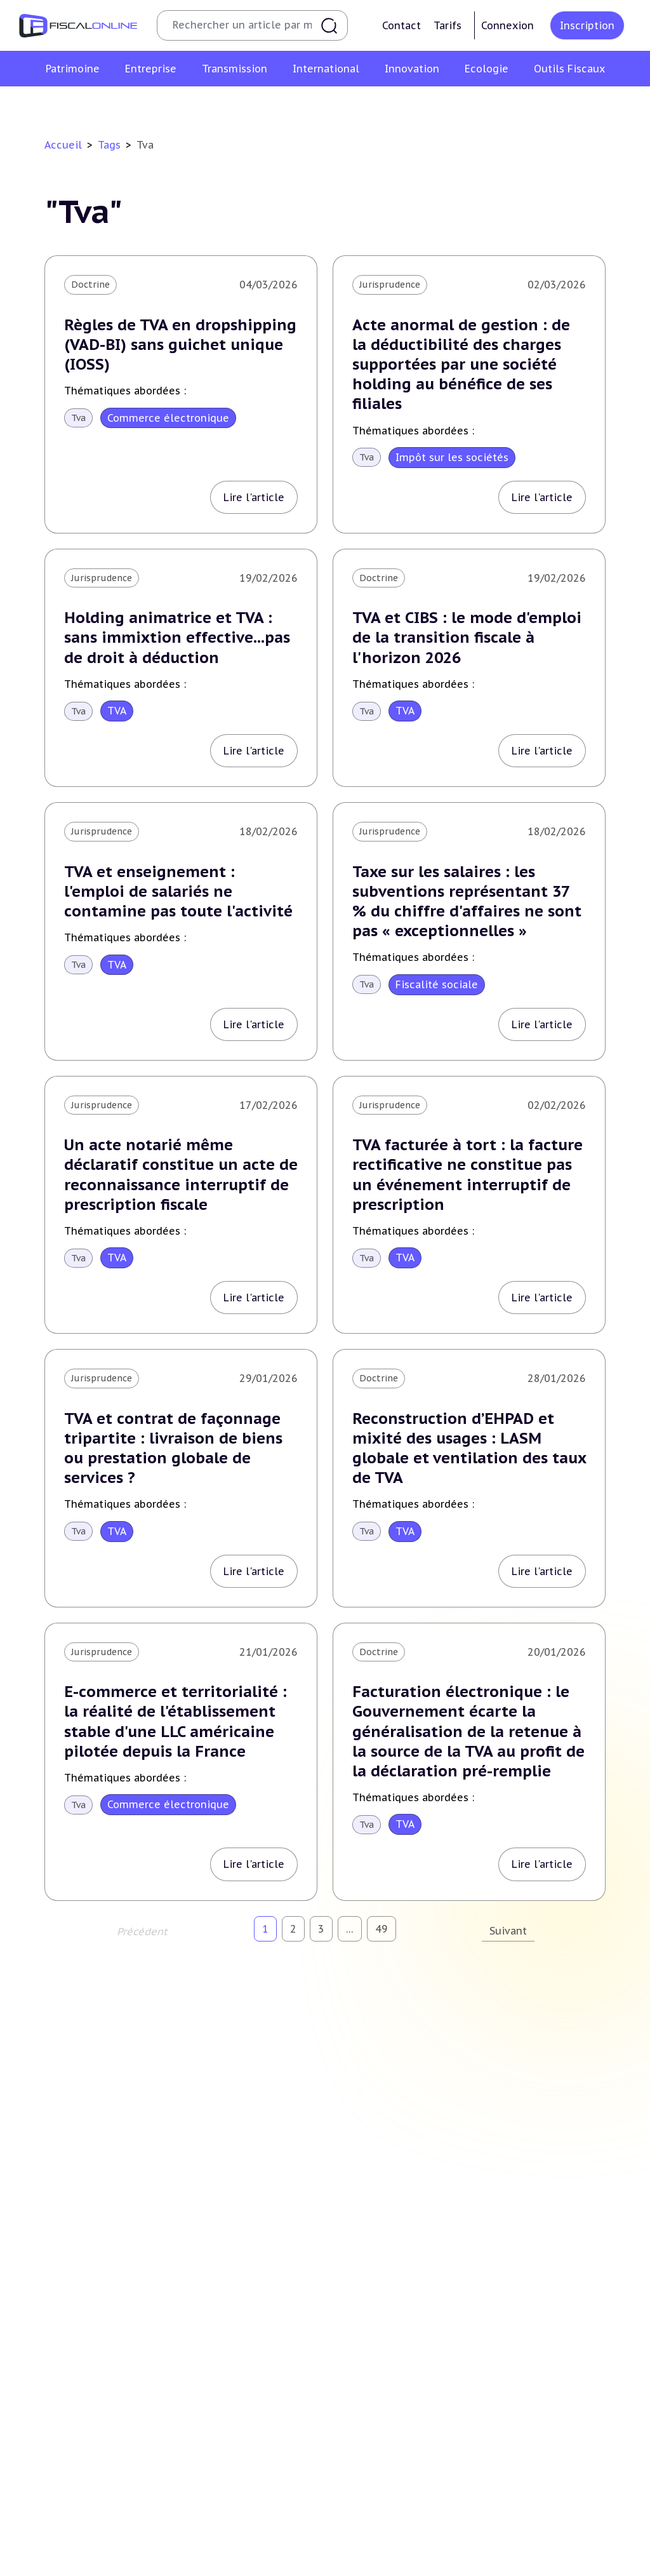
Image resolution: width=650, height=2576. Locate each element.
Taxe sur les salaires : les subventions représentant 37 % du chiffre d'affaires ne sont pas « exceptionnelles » (466, 901)
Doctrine (90, 284)
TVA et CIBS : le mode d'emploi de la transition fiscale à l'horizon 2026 (466, 637)
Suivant (508, 1930)
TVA (116, 710)
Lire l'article (253, 497)
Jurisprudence (389, 284)
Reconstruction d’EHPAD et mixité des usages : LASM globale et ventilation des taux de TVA (469, 1448)
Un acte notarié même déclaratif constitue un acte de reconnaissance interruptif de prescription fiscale (181, 1174)
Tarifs (447, 25)
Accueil (63, 144)
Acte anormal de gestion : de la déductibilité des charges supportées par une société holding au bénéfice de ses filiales (461, 364)
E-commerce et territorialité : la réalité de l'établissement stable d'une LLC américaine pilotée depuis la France (175, 1721)
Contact (401, 25)
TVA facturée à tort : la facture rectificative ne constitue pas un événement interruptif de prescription (467, 1174)
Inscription (587, 25)
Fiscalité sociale (436, 984)
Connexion (507, 25)
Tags (109, 144)
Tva (78, 418)
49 (381, 1928)
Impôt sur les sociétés (451, 457)
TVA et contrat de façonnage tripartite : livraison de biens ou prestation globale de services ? (173, 1448)
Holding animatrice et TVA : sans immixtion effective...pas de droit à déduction (177, 637)
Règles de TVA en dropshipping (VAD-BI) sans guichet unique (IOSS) (180, 344)
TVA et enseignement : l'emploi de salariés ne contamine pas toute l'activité (178, 891)
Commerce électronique (168, 418)
